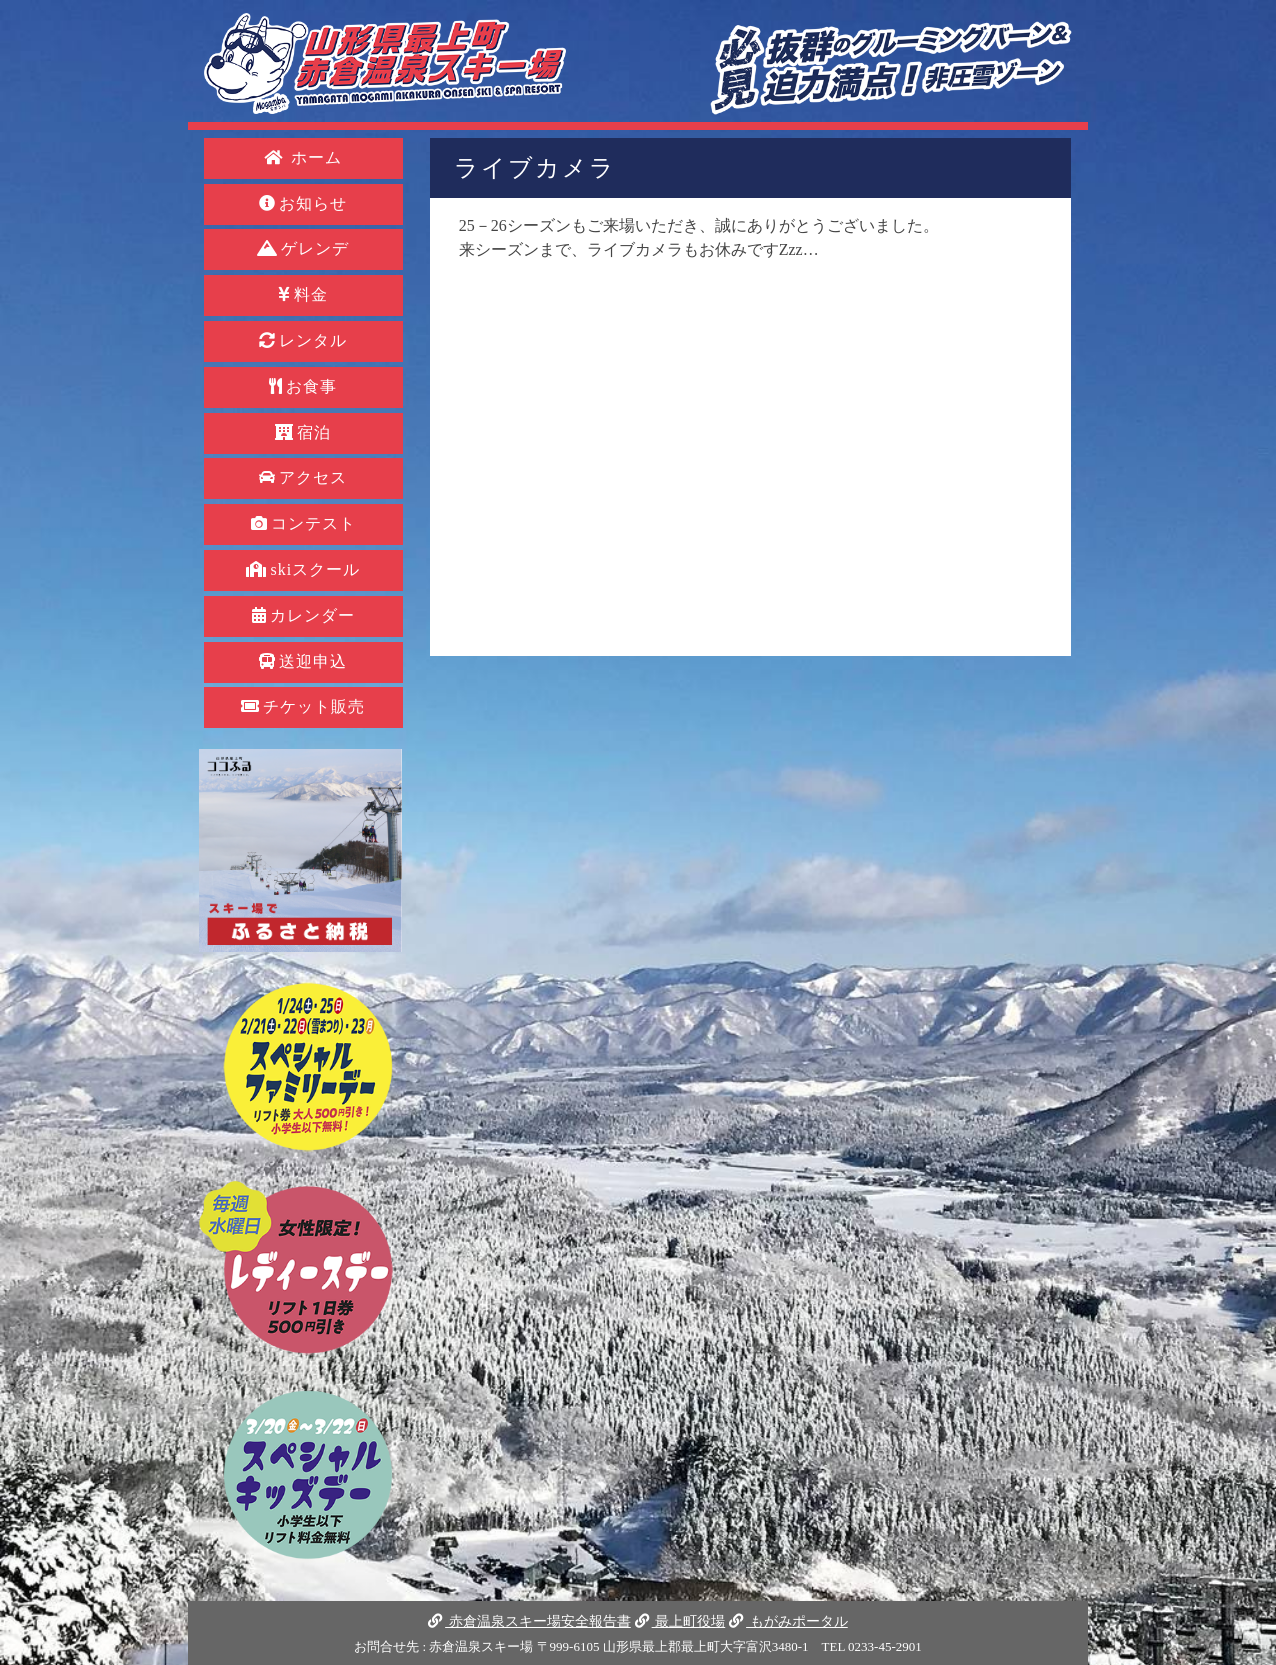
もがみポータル (788, 1621)
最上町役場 (680, 1621)
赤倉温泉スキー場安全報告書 (529, 1621)
